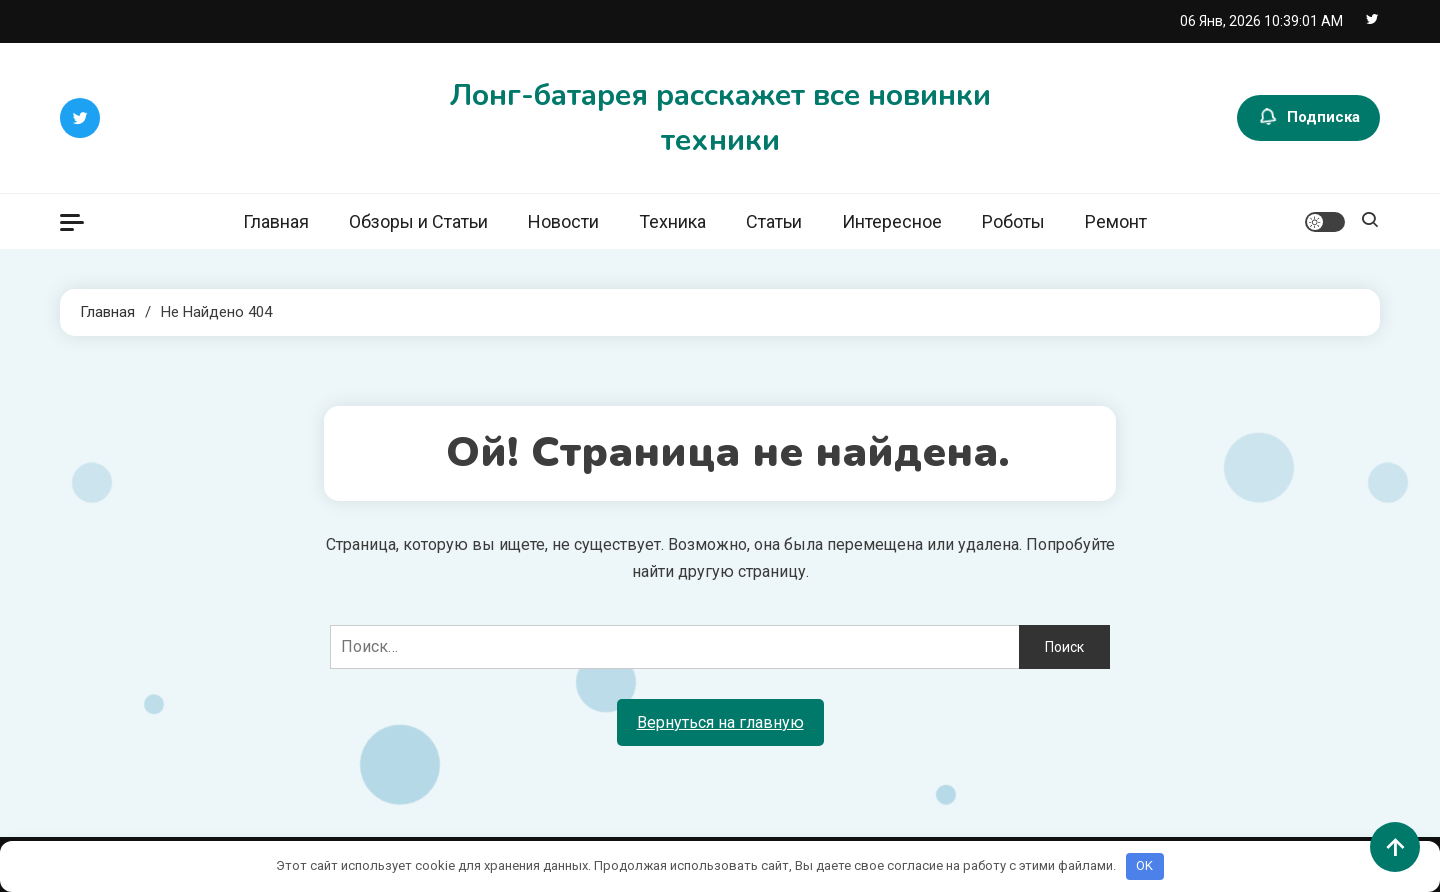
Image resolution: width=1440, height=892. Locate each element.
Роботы (1013, 221)
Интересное (892, 221)
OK (1144, 865)
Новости (563, 221)
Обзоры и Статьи (418, 221)
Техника (672, 221)
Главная (276, 221)
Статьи (774, 221)
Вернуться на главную (720, 722)
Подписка (1308, 118)
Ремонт (1116, 221)
